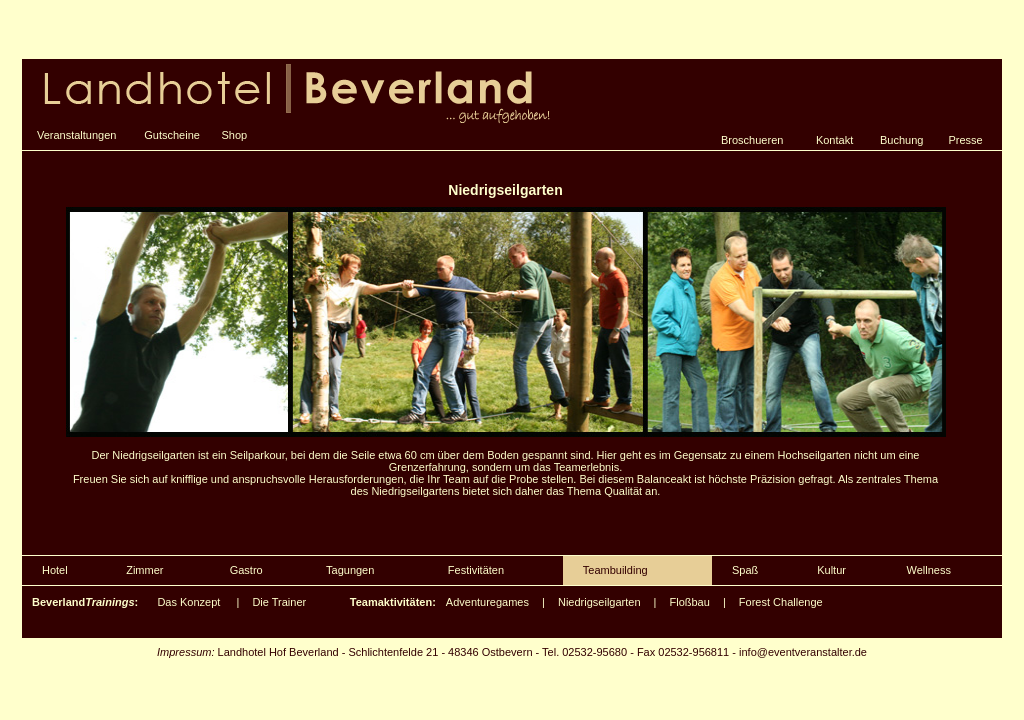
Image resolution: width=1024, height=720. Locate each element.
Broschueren (752, 140)
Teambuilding (615, 570)
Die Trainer (279, 602)
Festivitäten (476, 570)
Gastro (246, 570)
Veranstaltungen (77, 135)
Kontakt (834, 140)
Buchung (901, 140)
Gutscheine (172, 135)
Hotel (55, 570)
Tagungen (350, 570)
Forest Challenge (781, 602)
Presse (965, 140)
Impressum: (185, 652)
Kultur (831, 570)
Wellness (929, 570)
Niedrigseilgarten (599, 602)
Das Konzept (188, 602)
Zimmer (144, 570)
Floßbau (690, 602)
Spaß (745, 570)
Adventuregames (487, 602)
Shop (235, 135)
